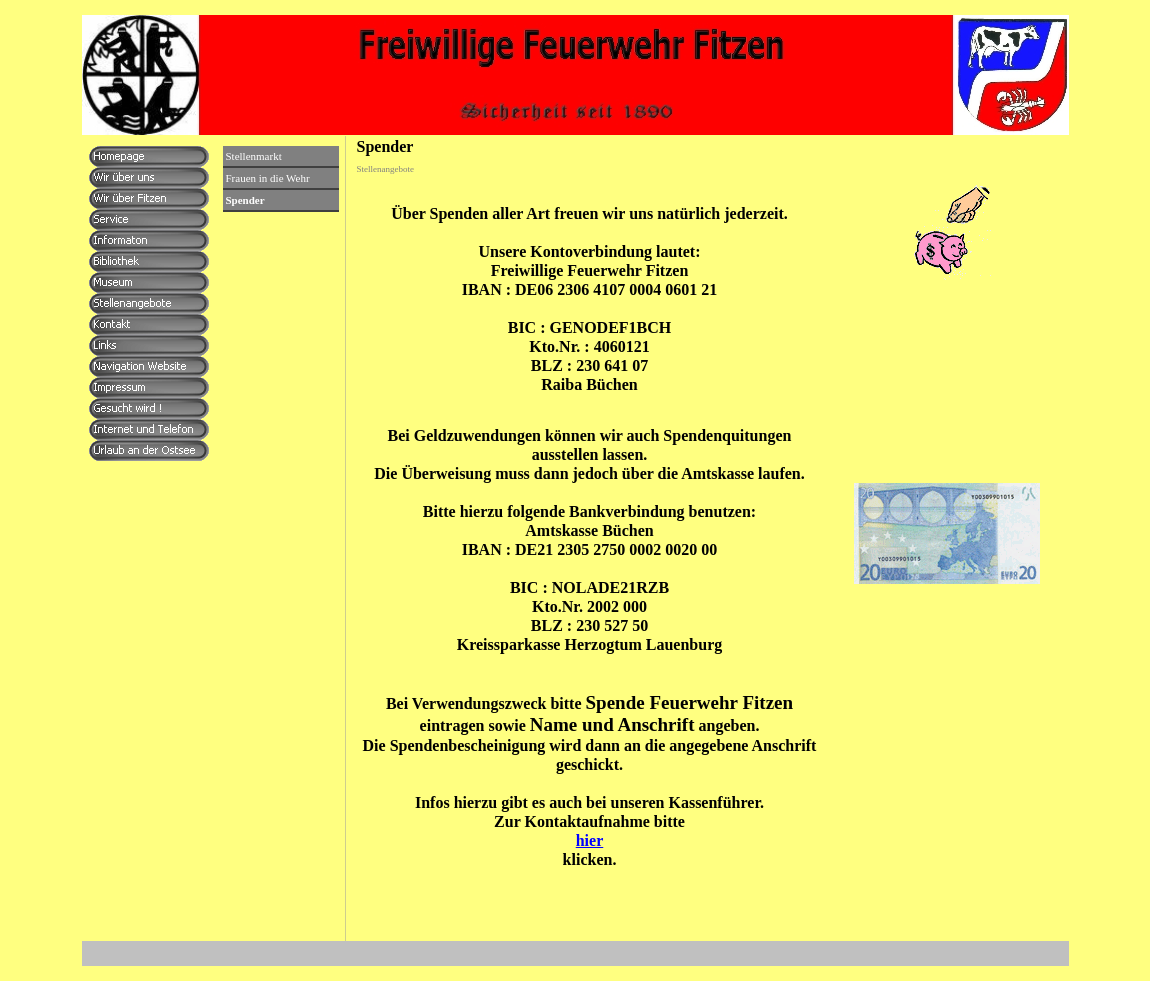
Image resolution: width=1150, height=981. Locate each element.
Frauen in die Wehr (268, 178)
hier (590, 840)
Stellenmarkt (254, 156)
